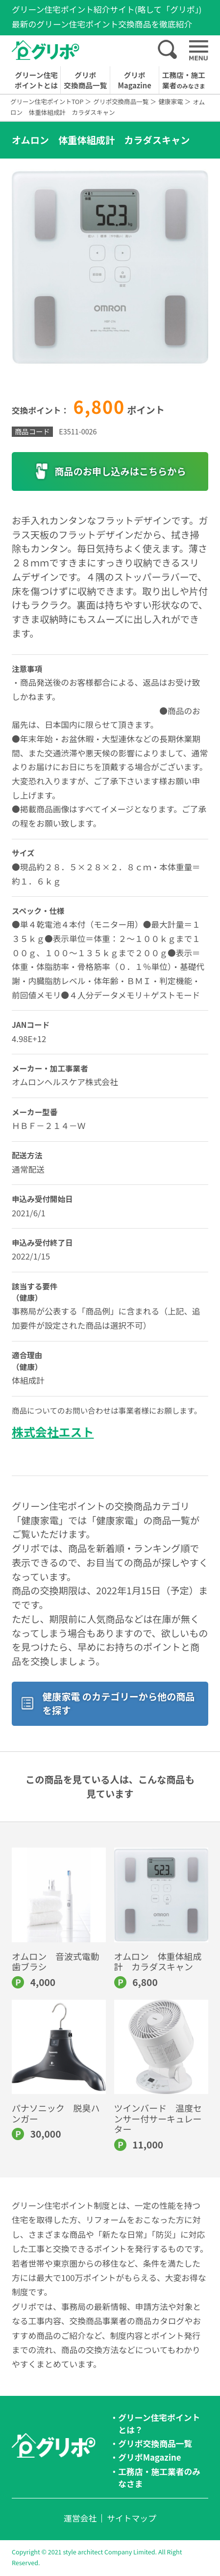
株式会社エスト (53, 1431)
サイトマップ (131, 2518)
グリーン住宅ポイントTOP (46, 101)
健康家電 (170, 101)
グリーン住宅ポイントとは (36, 80)
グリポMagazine (134, 80)
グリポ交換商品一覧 (85, 80)
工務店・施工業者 (183, 80)
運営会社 (80, 2518)
